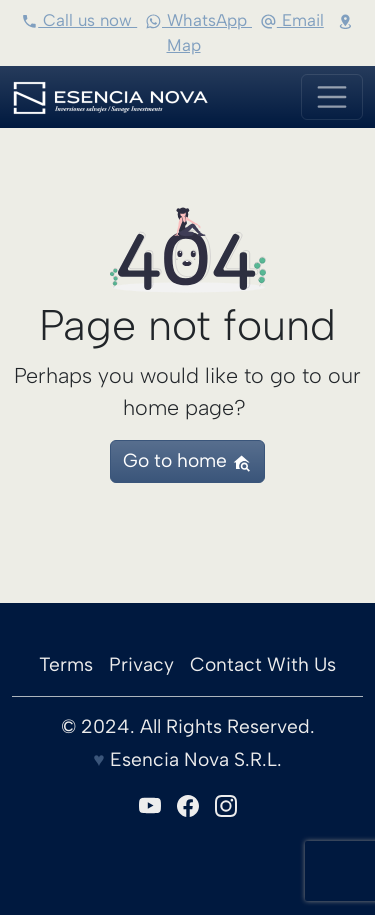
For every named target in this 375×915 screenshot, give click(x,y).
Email (292, 20)
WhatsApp (198, 20)
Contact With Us (263, 664)
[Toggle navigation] (332, 97)
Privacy (141, 664)
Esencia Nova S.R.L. (193, 759)
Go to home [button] (187, 460)
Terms (66, 664)
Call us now (79, 20)
